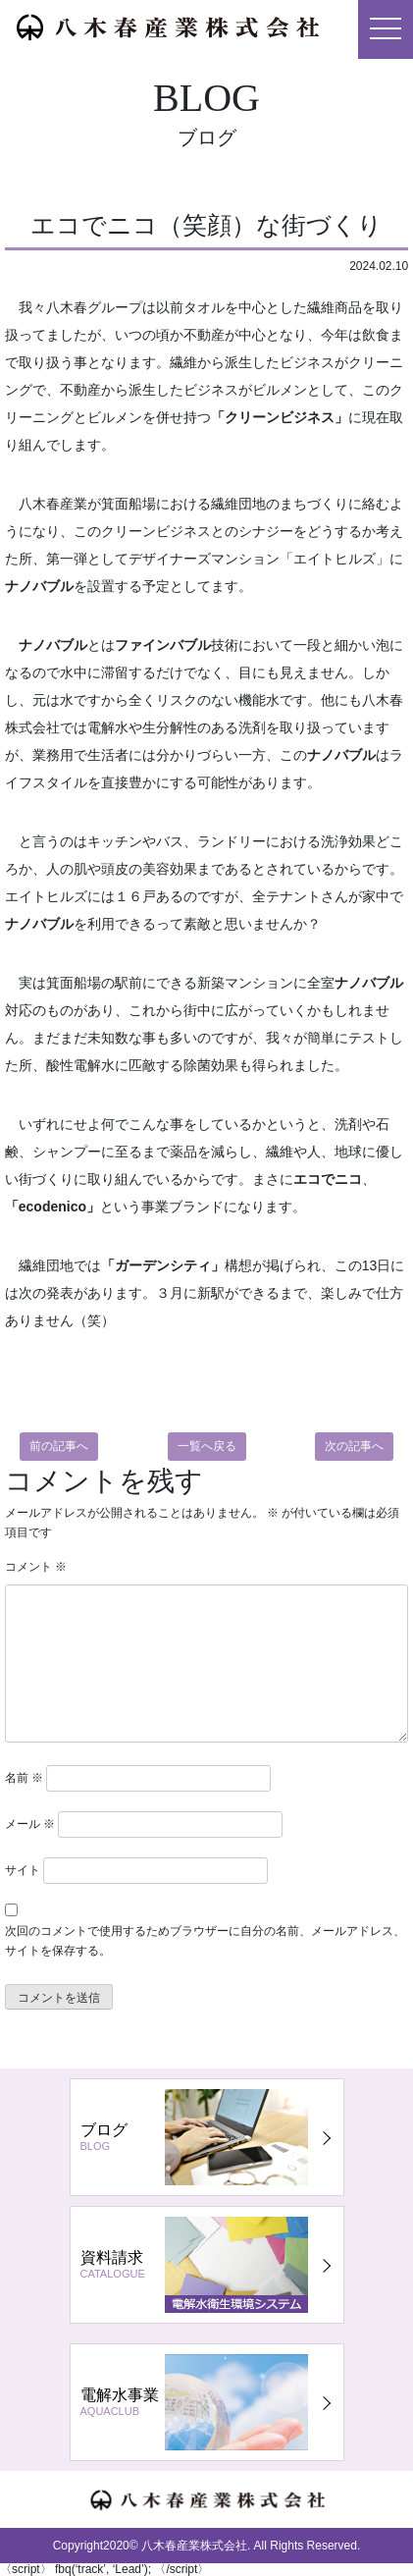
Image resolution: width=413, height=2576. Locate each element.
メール (30, 1824)
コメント (36, 1567)
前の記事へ (58, 1446)
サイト (22, 1870)
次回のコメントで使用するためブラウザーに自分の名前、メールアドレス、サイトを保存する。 (205, 1940)
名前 (24, 1778)
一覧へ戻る (207, 1446)
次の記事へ (354, 1446)
